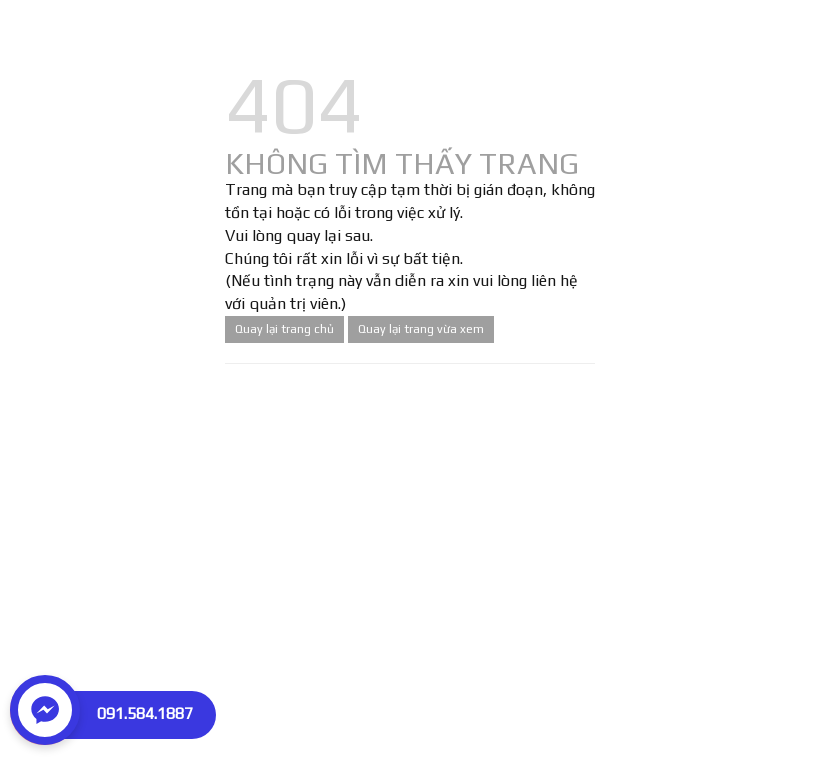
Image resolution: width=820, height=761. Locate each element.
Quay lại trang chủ (284, 329)
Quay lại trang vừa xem (421, 329)
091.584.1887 (145, 713)
